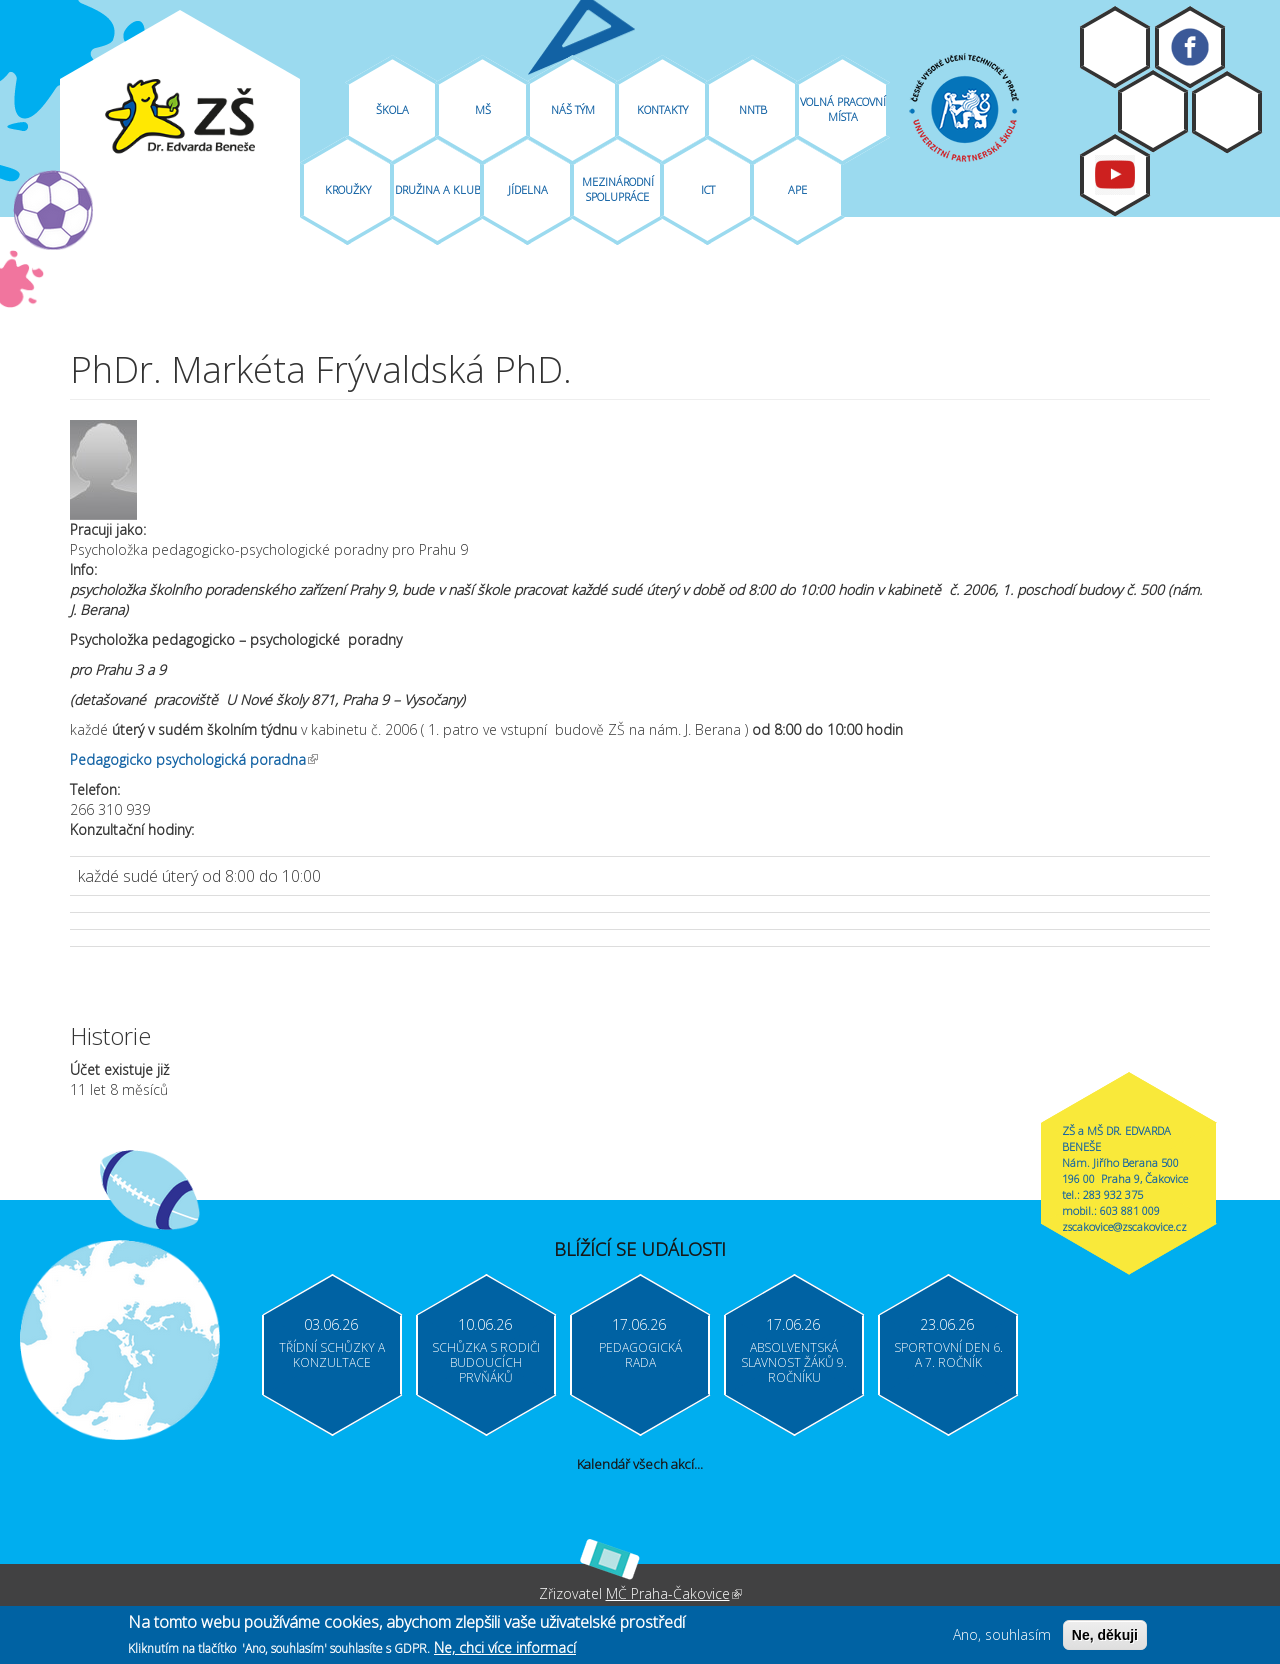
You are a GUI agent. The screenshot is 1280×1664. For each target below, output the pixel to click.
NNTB (753, 109)
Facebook (1190, 47)
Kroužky (348, 189)
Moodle (1115, 47)
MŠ (483, 109)
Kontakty (662, 109)
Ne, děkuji (1105, 1638)
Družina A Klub (438, 189)
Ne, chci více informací (505, 1651)
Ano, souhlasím (1002, 1637)
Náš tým (573, 109)
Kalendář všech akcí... (640, 1464)
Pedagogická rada (640, 1355)
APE (797, 189)
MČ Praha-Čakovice (674, 1593)
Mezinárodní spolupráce (618, 189)
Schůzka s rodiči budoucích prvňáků (486, 1362)
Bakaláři (1153, 111)
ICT (708, 189)
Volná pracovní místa (843, 109)
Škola (392, 109)
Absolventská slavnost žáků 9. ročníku (794, 1362)
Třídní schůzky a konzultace (332, 1355)
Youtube (1115, 175)
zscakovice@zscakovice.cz (1124, 1226)
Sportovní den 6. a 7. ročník (948, 1355)
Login (1227, 112)
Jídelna (528, 189)
